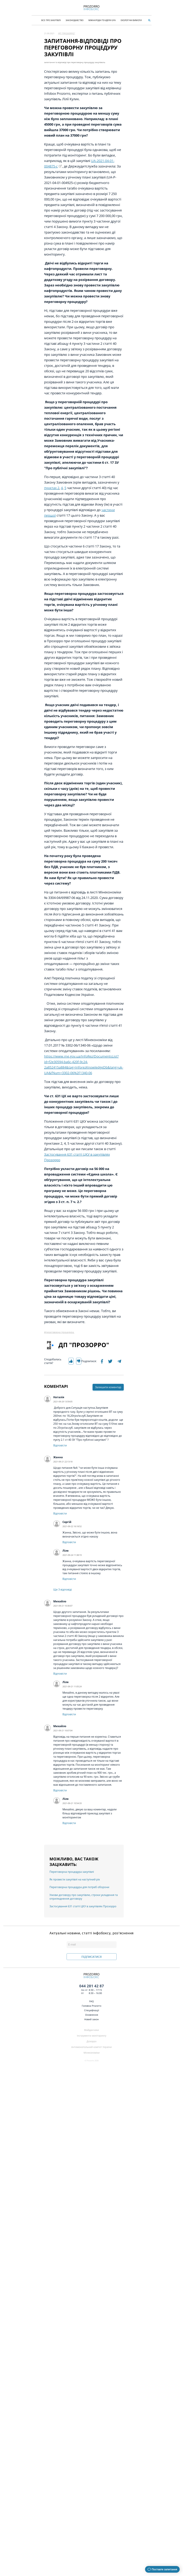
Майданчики (91, 2030)
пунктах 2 (51, 507)
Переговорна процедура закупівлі (71, 1891)
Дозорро (91, 2041)
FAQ (91, 2001)
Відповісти (60, 1465)
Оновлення (91, 2014)
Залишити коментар (108, 1407)
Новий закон (91, 2019)
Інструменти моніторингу (91, 2035)
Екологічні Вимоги (131, 20)
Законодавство (74, 20)
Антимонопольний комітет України (91, 2047)
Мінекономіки (92, 2052)
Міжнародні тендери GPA (102, 20)
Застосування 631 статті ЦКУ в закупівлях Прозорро (82, 1926)
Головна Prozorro (91, 2005)
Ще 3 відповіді (62, 1609)
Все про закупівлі (51, 20)
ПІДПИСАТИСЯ (91, 1956)
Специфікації (91, 2010)
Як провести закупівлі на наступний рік (74, 1899)
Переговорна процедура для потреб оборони (79, 1907)
